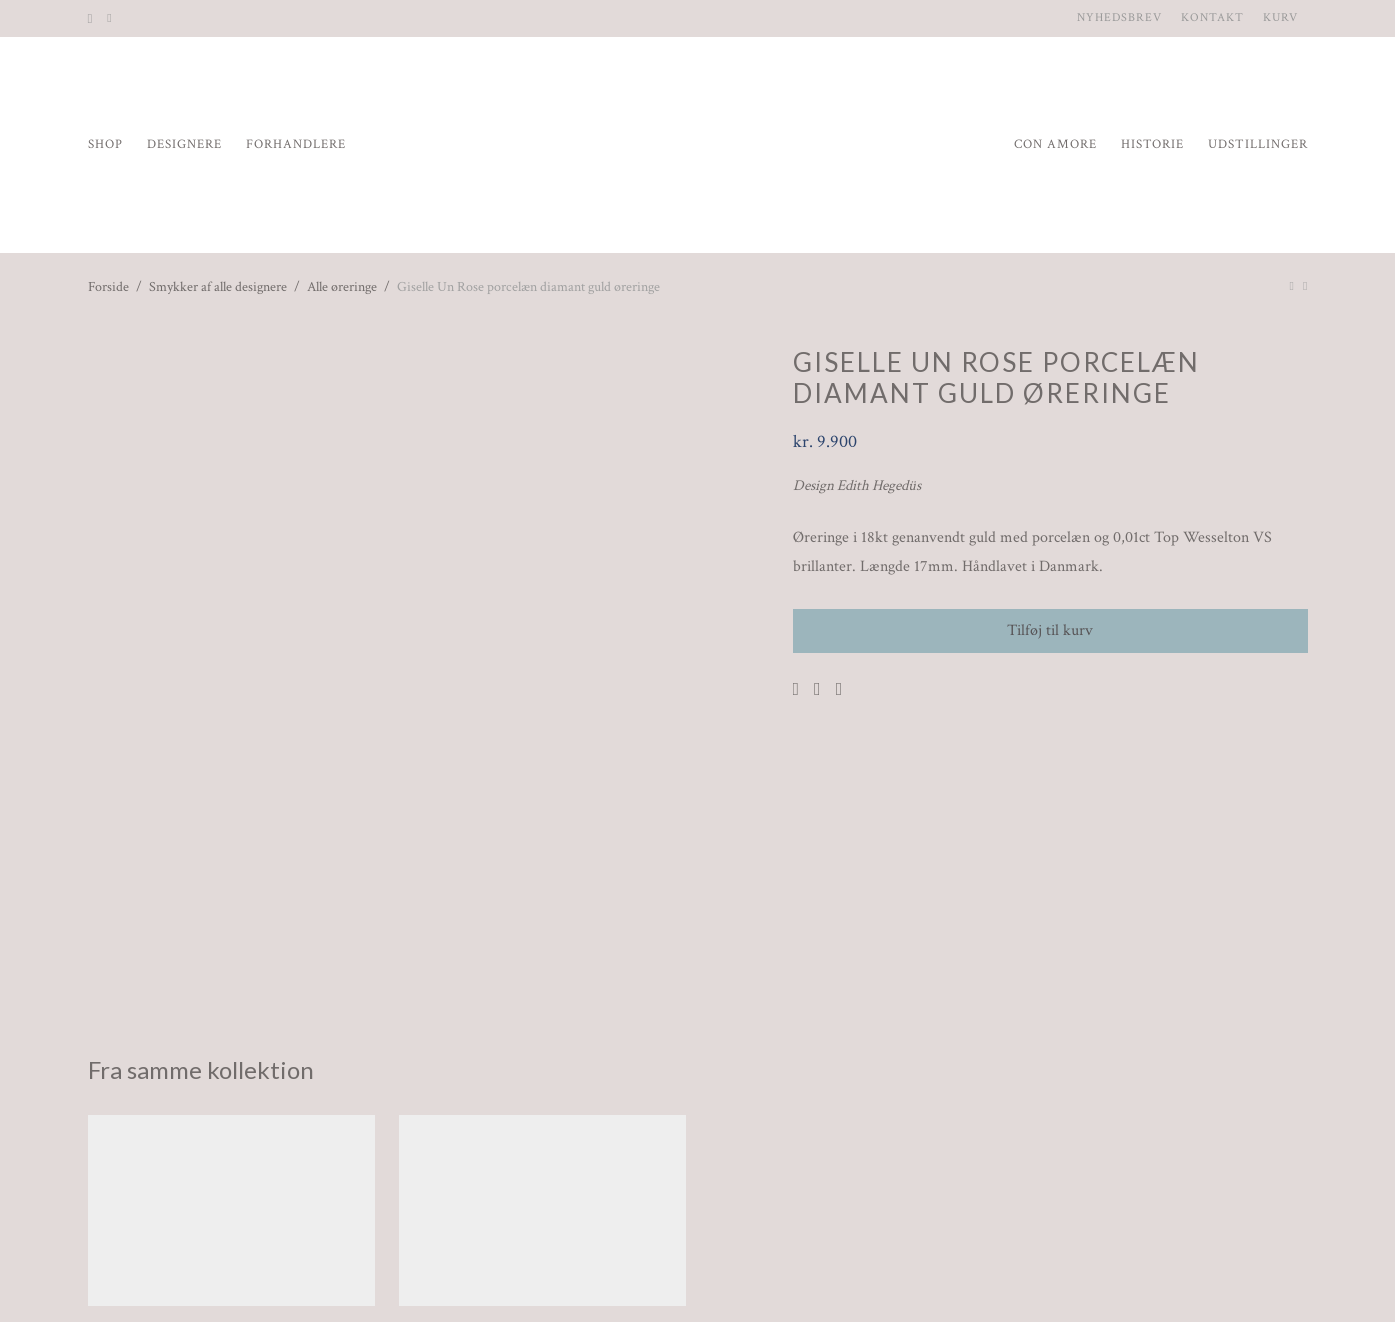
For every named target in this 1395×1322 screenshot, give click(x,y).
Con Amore (1055, 144)
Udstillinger (1258, 144)
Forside (108, 287)
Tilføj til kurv (1050, 630)
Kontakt (1212, 18)
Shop (105, 144)
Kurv (1280, 18)
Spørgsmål (496, 1278)
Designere (184, 144)
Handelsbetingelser (359, 1278)
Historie (1152, 144)
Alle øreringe (342, 287)
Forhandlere (296, 144)
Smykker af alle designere (218, 287)
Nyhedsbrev (1119, 18)
